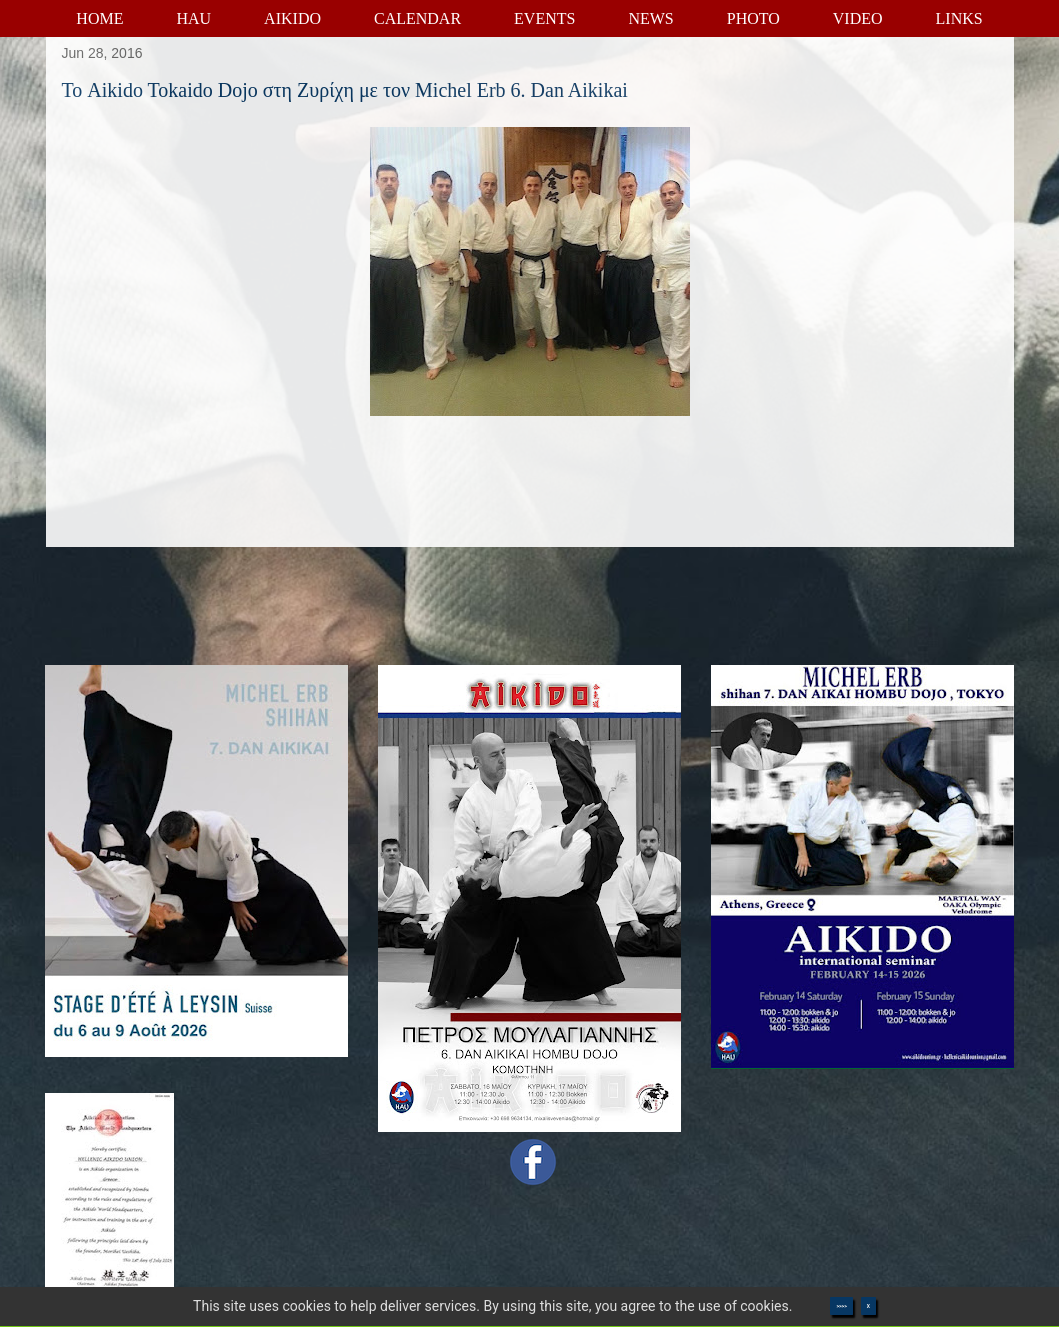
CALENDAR (417, 18)
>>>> (841, 1306)
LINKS (959, 18)
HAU (193, 18)
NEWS (650, 18)
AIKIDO (292, 18)
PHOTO (753, 18)
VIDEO (858, 18)
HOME (99, 18)
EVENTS (544, 18)
